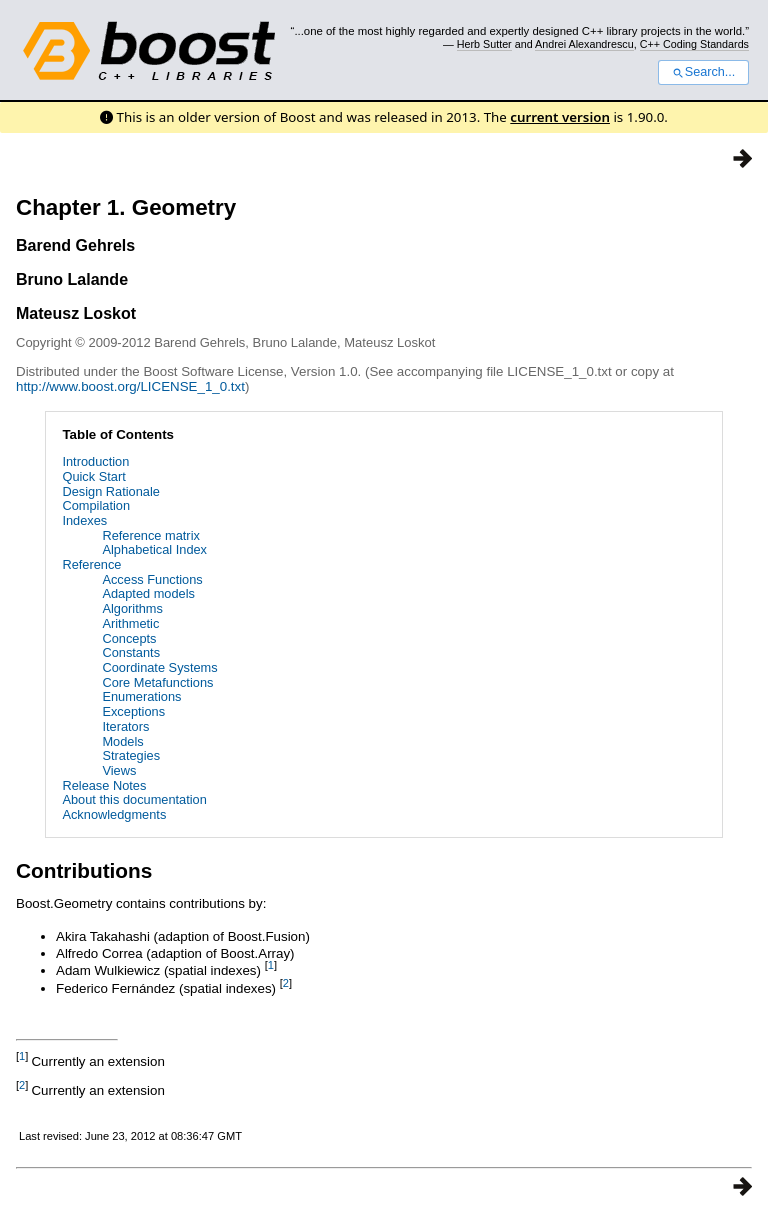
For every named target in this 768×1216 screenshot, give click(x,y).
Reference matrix (150, 535)
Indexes (84, 520)
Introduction (95, 461)
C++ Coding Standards (694, 44)
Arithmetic (130, 623)
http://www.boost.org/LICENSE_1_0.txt (130, 386)
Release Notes (104, 785)
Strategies (131, 755)
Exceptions (133, 711)
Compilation (96, 505)
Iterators (125, 726)
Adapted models (148, 593)
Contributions (84, 870)
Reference (91, 564)
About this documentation (134, 799)
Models (122, 741)
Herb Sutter (484, 44)
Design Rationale (110, 491)
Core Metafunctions (157, 682)
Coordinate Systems (159, 667)
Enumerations (141, 696)
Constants (131, 652)
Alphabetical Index (154, 549)
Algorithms (132, 608)
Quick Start (93, 476)
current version (560, 117)
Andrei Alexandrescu (584, 44)
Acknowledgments (114, 814)
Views (119, 770)
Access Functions (152, 579)
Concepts (129, 638)
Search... (703, 72)
